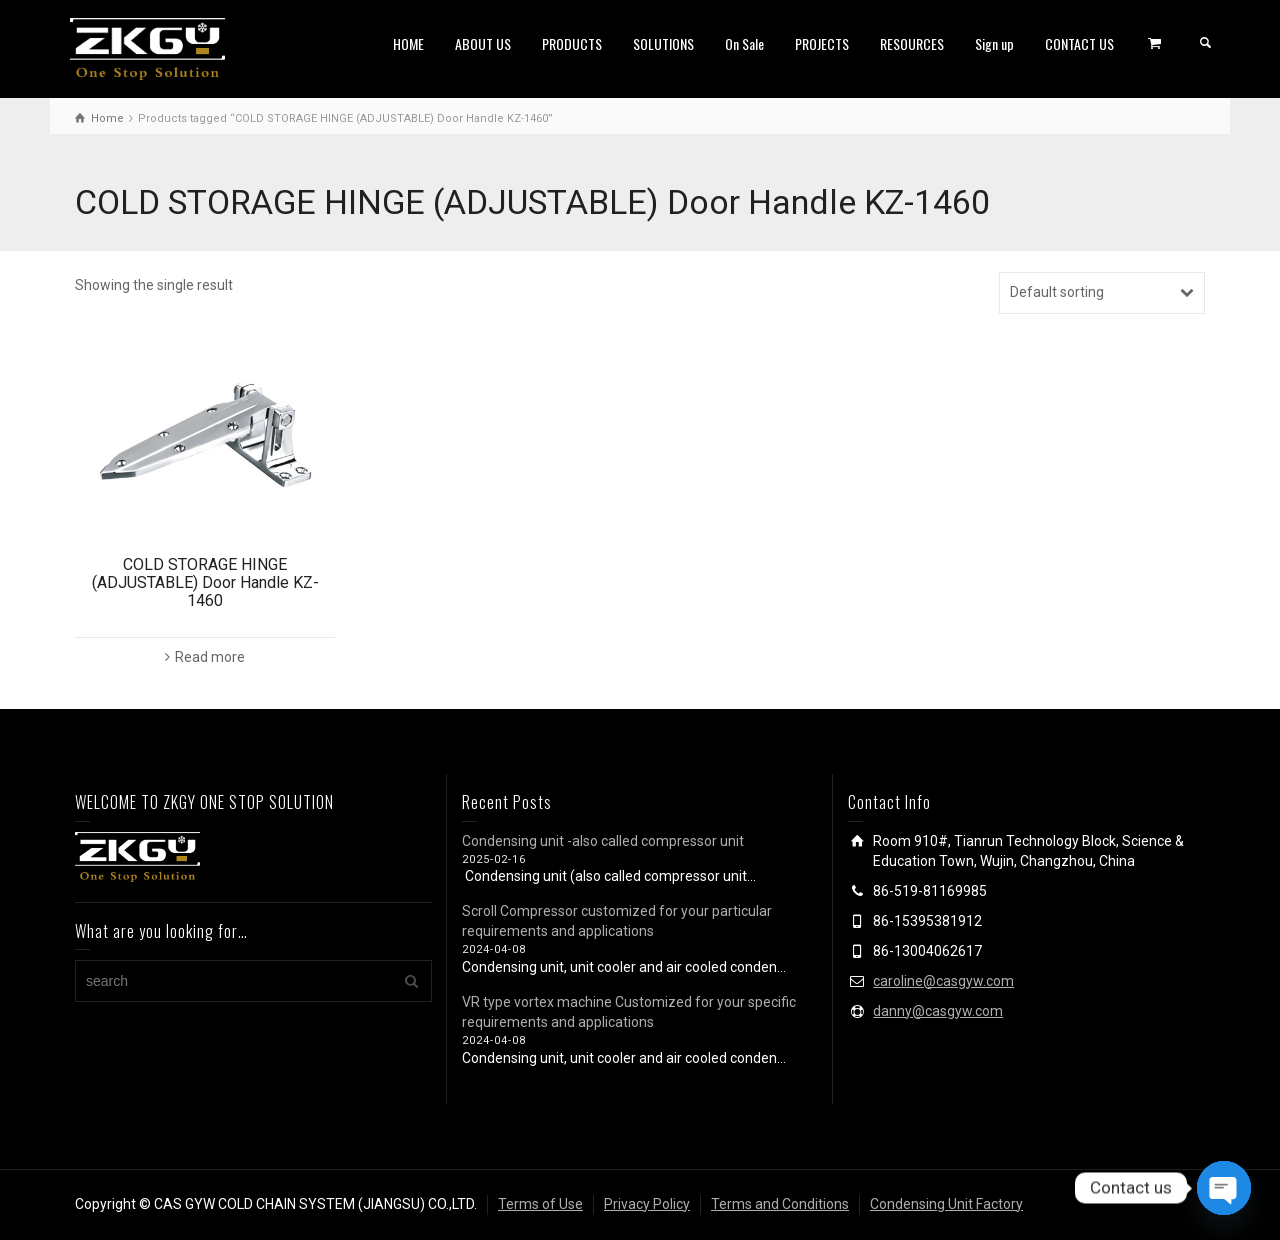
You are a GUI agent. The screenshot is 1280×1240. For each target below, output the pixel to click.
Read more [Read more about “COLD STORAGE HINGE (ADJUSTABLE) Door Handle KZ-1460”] (210, 657)
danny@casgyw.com (938, 1011)
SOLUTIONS (663, 43)
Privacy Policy (647, 1204)
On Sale (744, 43)
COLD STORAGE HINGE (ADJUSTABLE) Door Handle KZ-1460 (205, 582)
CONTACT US (1079, 43)
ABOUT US (483, 43)
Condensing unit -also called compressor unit (603, 841)
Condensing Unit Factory (946, 1204)
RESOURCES (912, 43)
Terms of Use (540, 1204)
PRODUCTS (572, 43)
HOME (408, 43)
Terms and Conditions (780, 1204)
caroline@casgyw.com (943, 981)
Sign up (994, 43)
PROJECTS (822, 43)
